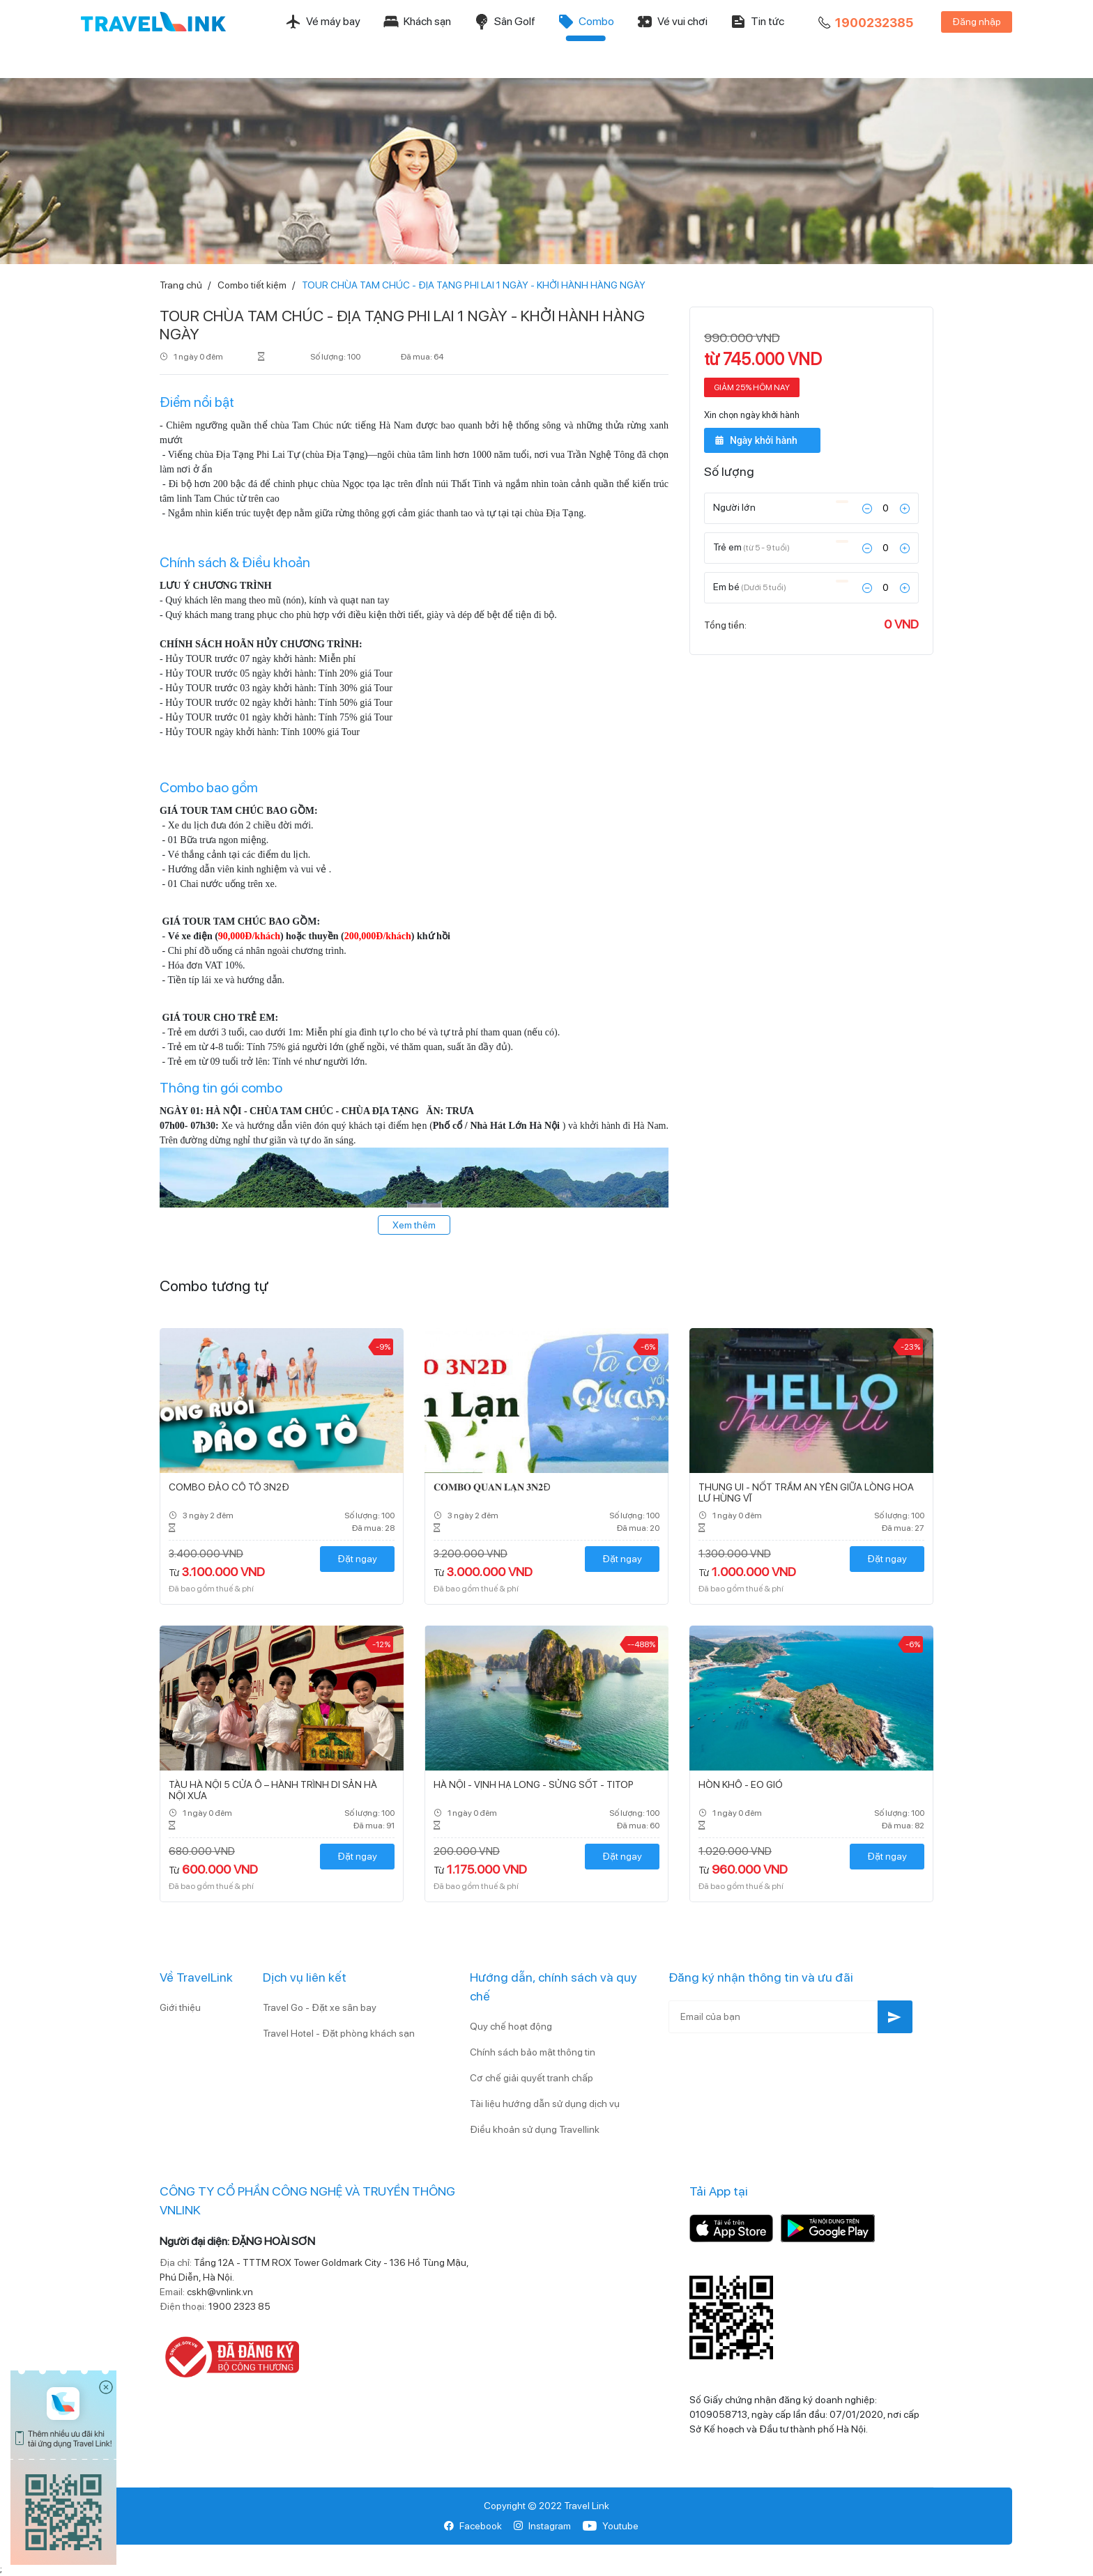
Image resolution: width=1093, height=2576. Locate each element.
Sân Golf (504, 21)
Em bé (749, 586)
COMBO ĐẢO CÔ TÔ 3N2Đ (229, 1487)
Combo (586, 21)
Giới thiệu (180, 2007)
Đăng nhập (976, 21)
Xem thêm (414, 1225)
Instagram (542, 2525)
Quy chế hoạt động (511, 2026)
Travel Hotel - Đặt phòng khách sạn (339, 2033)
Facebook (473, 2525)
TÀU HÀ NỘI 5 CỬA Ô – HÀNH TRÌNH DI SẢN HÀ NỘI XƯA (273, 1790)
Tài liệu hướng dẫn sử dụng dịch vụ (545, 2103)
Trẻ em (751, 546)
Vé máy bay (322, 21)
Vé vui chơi (672, 21)
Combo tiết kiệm (251, 285)
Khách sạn (417, 21)
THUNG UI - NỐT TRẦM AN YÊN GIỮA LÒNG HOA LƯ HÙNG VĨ (806, 1492)
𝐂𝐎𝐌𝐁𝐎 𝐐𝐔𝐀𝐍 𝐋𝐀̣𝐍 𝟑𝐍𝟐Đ (492, 1487)
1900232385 (864, 23)
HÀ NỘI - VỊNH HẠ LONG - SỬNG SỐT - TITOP (534, 1784)
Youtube (610, 2525)
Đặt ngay (357, 1558)
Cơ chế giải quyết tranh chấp (531, 2077)
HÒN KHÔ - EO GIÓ (740, 1784)
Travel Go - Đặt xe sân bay (319, 2007)
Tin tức (757, 21)
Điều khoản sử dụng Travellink (534, 2129)
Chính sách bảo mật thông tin (532, 2052)
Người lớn (735, 506)
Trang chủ (181, 285)
